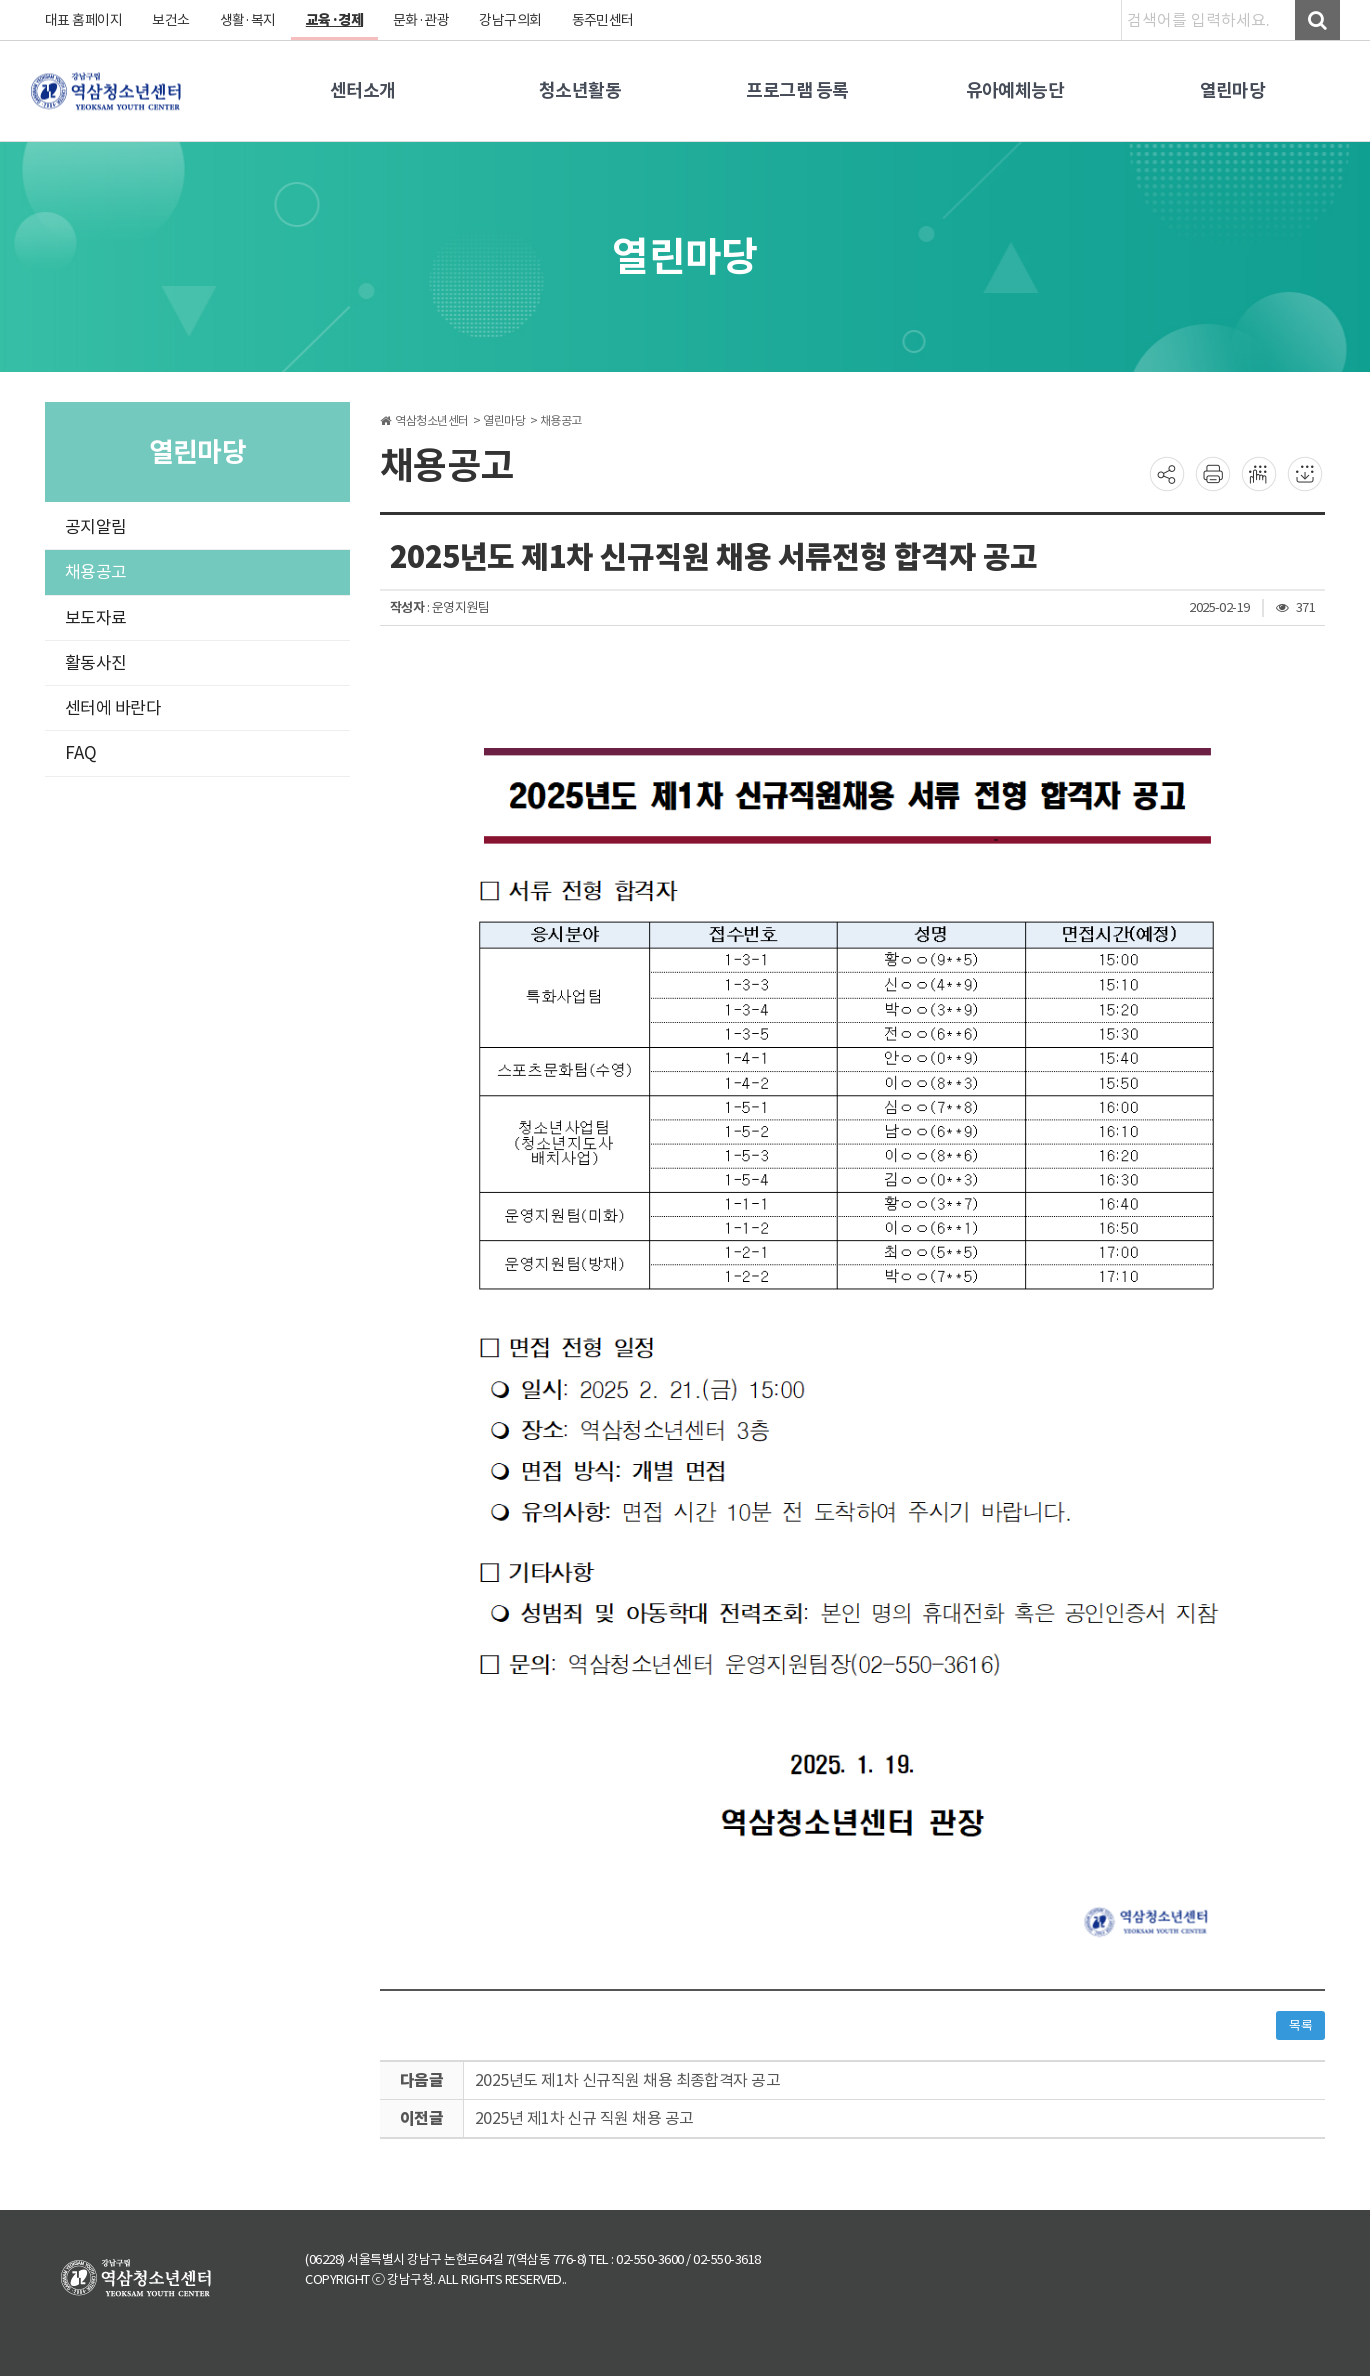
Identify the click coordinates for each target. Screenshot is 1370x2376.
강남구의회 (512, 20)
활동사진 (96, 663)
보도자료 (96, 618)
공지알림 (96, 527)
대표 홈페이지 (84, 20)
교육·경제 (336, 20)
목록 (1300, 2025)
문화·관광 (422, 20)
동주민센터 (604, 20)
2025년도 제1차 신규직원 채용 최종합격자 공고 (628, 2080)
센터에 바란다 (113, 708)
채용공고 (96, 572)
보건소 (172, 20)
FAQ (81, 753)
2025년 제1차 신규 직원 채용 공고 (585, 2118)
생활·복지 (248, 20)
